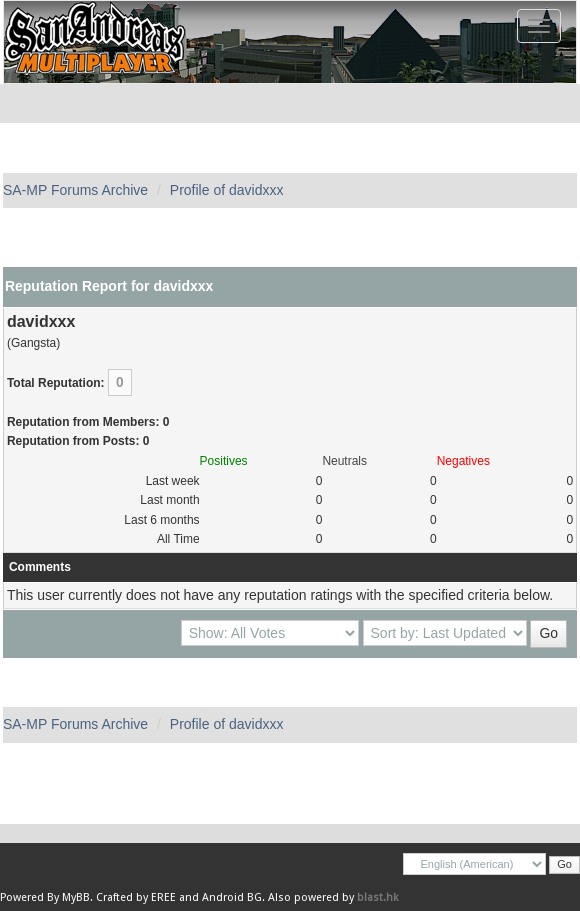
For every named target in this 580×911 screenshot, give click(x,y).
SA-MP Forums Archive (75, 190)
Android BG (232, 897)
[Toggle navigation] (539, 26)
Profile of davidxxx (227, 190)
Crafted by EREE (136, 897)
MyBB (76, 897)
